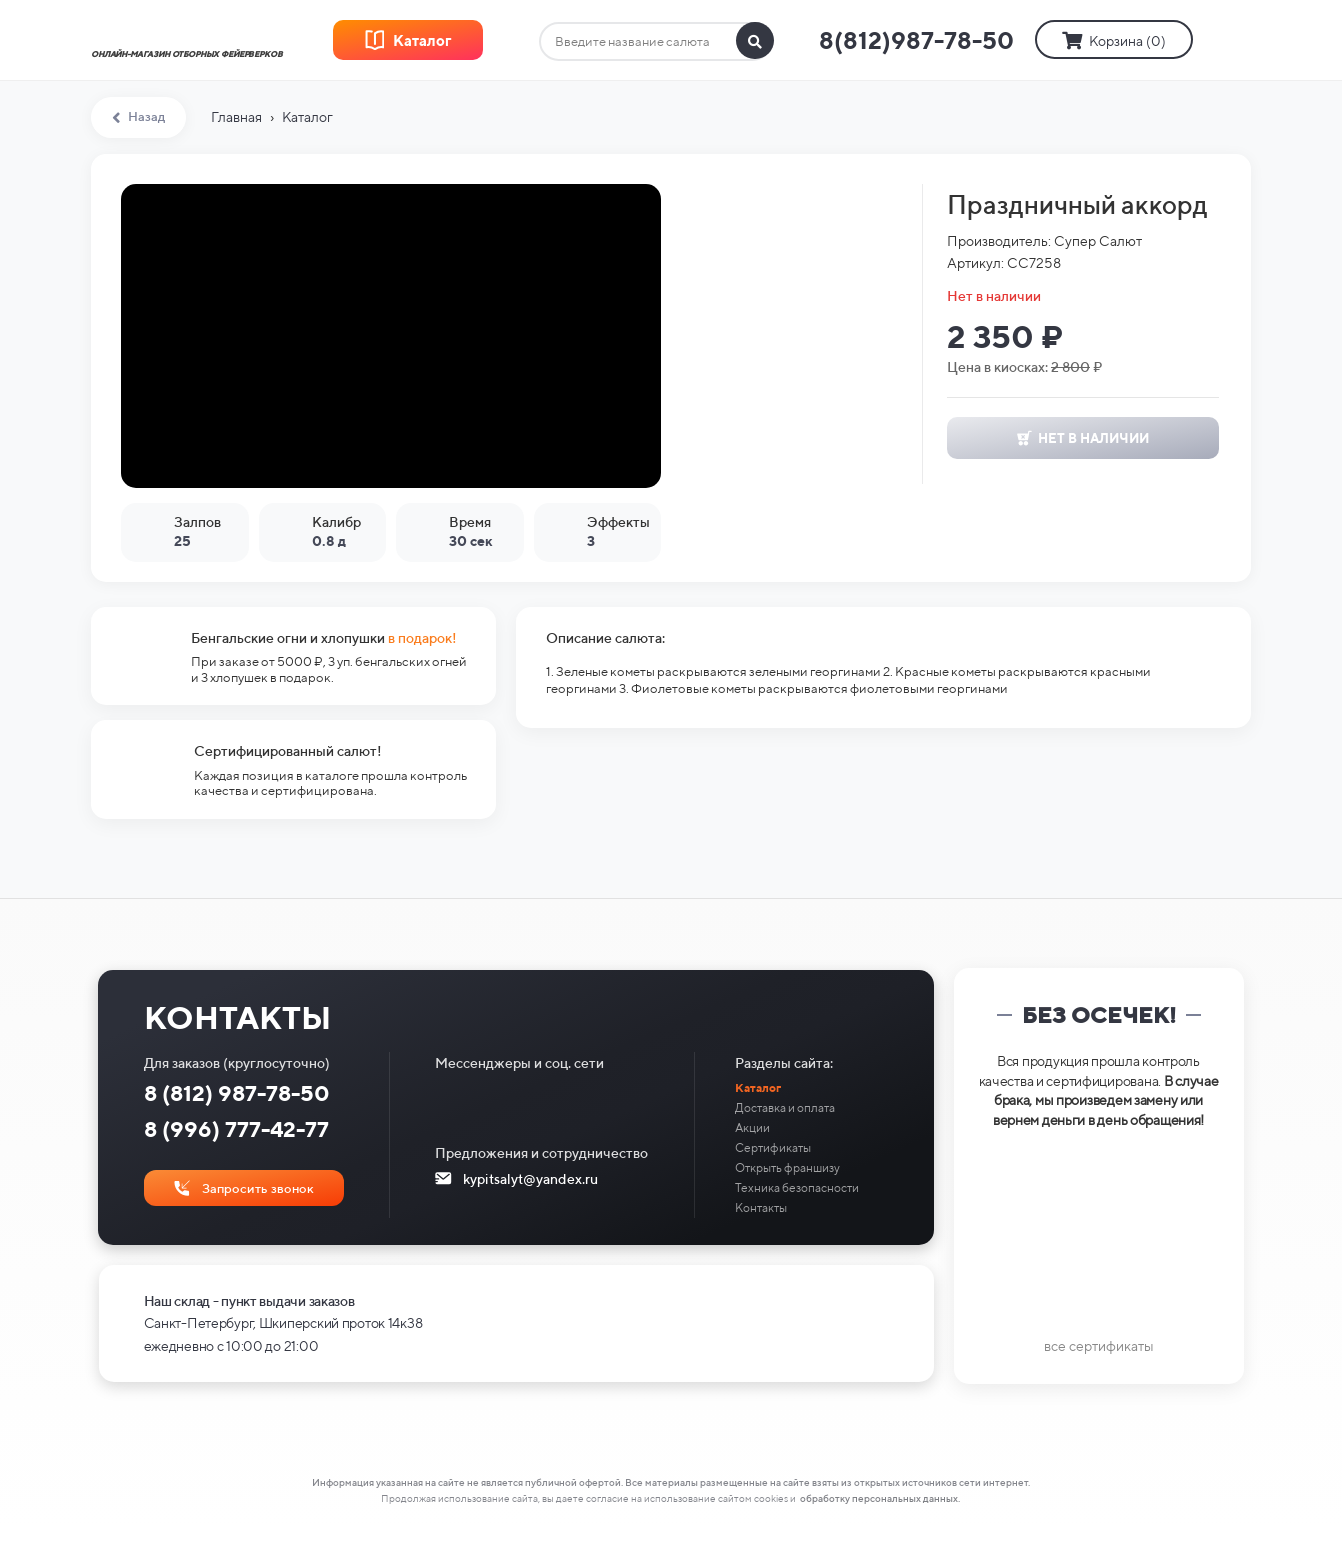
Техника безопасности (797, 1187)
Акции (752, 1127)
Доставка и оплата (785, 1107)
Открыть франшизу (787, 1167)
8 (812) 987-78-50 (237, 1093)
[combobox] (655, 42)
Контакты (761, 1207)
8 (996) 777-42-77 (236, 1129)
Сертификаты (773, 1147)
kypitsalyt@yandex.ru (530, 1179)
